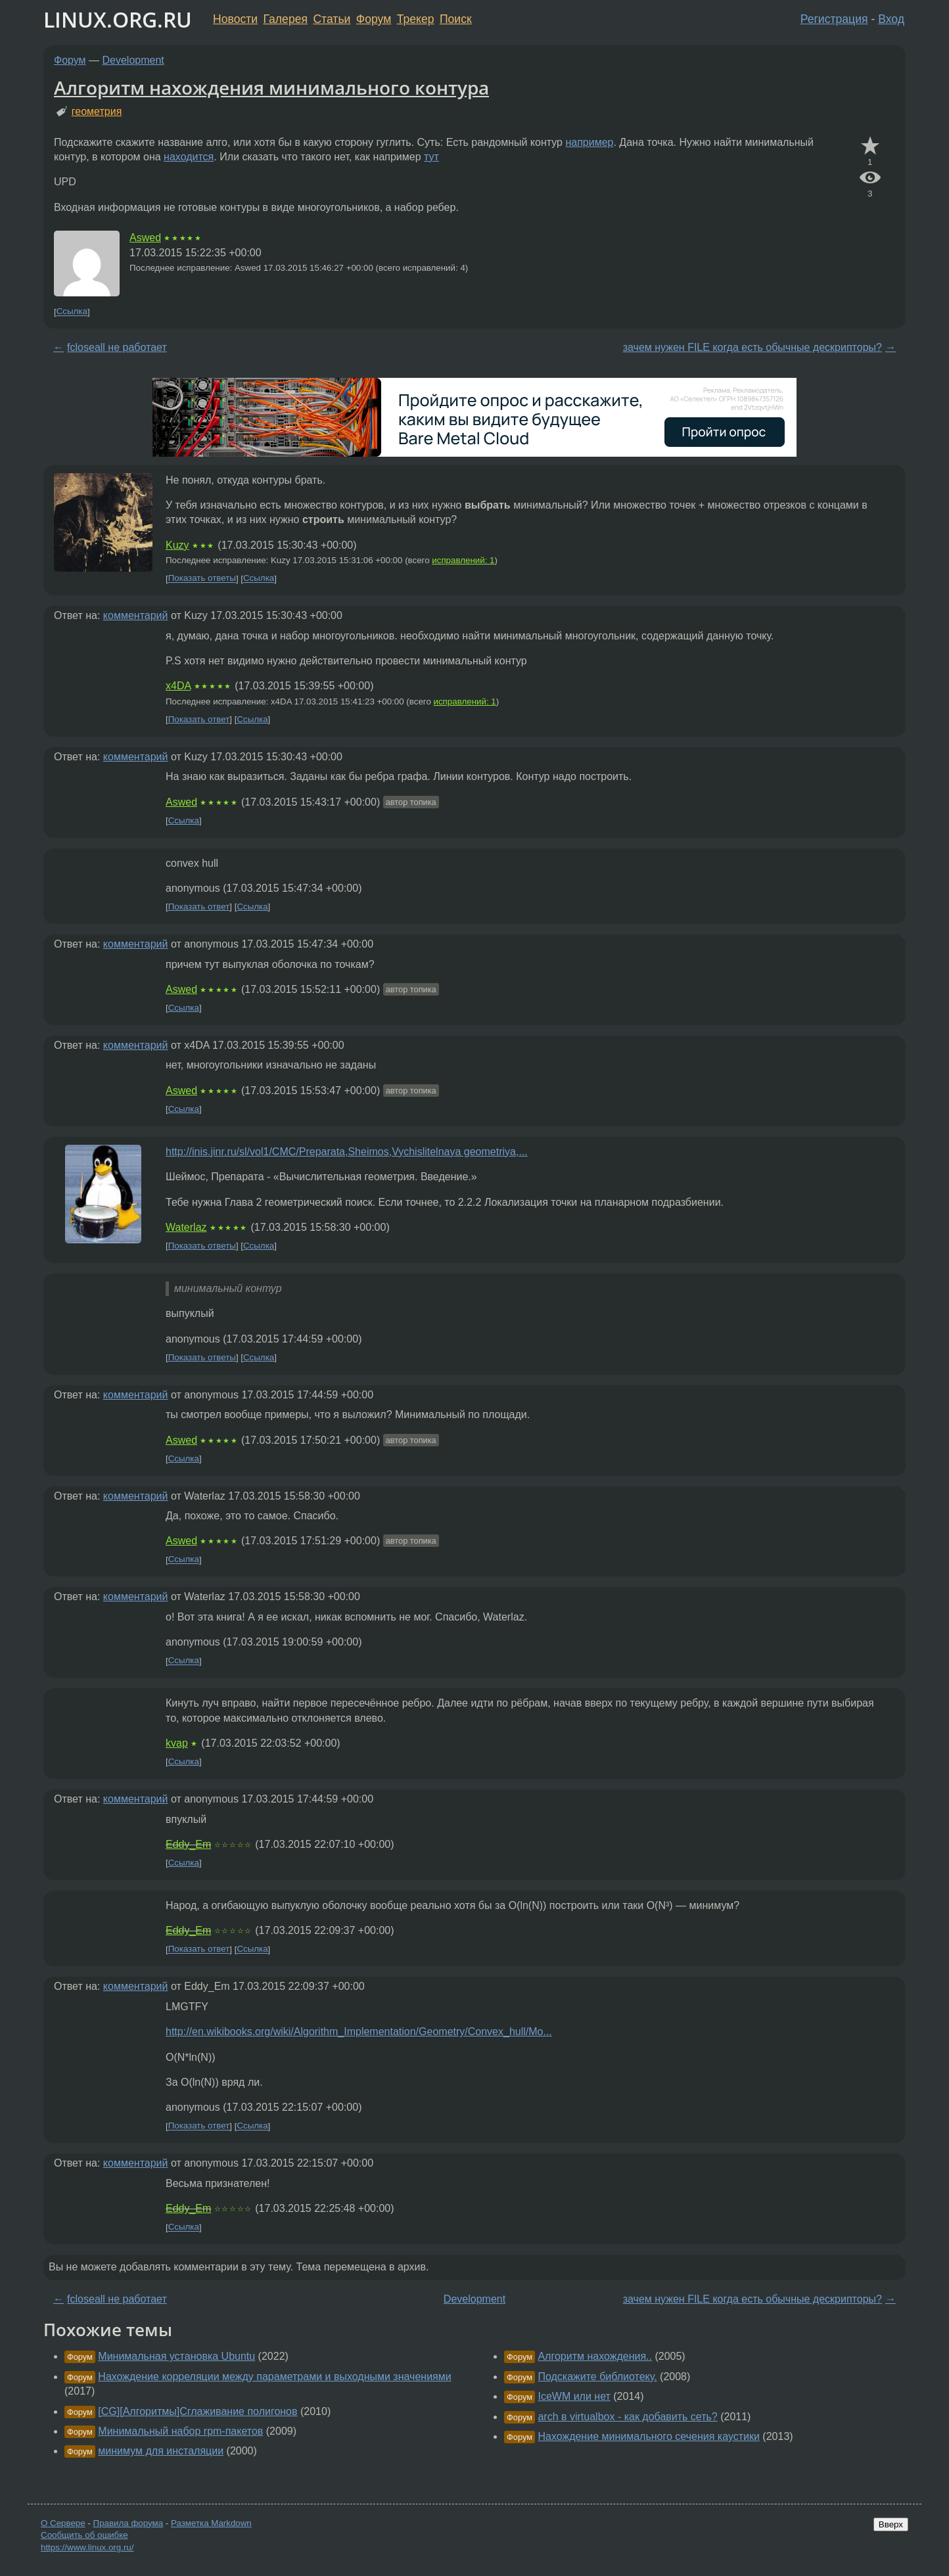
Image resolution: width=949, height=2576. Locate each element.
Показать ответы (202, 579)
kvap (177, 1743)
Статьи (331, 19)
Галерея (286, 19)
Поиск (456, 19)
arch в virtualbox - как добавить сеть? (627, 2416)
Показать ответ (199, 719)
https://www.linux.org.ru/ (87, 2547)
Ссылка (72, 312)
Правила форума (128, 2523)
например (589, 142)
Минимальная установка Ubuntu (176, 2356)
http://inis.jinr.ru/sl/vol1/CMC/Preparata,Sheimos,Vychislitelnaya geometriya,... (347, 1151)
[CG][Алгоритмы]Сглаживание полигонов (197, 2411)
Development (133, 60)
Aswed (145, 237)
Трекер (415, 19)
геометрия (97, 111)
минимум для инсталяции (160, 2450)
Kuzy (177, 545)
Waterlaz (186, 1227)
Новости (235, 19)
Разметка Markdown (211, 2523)
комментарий (135, 615)
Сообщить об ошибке (84, 2535)
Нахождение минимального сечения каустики (648, 2436)
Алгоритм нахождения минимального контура (271, 87)
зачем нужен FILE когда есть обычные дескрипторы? (752, 347)
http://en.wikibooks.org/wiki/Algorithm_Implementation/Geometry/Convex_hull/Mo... (359, 2031)
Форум (373, 19)
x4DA (178, 685)
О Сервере (63, 2523)
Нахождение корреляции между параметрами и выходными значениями (274, 2376)
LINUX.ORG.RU (117, 19)
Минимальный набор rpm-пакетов (180, 2431)
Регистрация (834, 19)
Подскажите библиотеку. (597, 2376)
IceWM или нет (574, 2396)
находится (189, 156)
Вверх (891, 2524)
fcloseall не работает (117, 347)
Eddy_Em (188, 1844)
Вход (891, 19)
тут (431, 156)
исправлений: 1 (463, 560)
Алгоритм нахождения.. (595, 2356)
